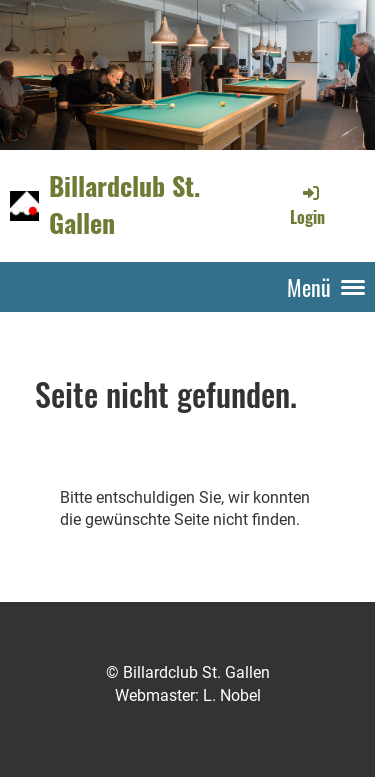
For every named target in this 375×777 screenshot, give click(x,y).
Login (307, 205)
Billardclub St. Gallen (124, 205)
